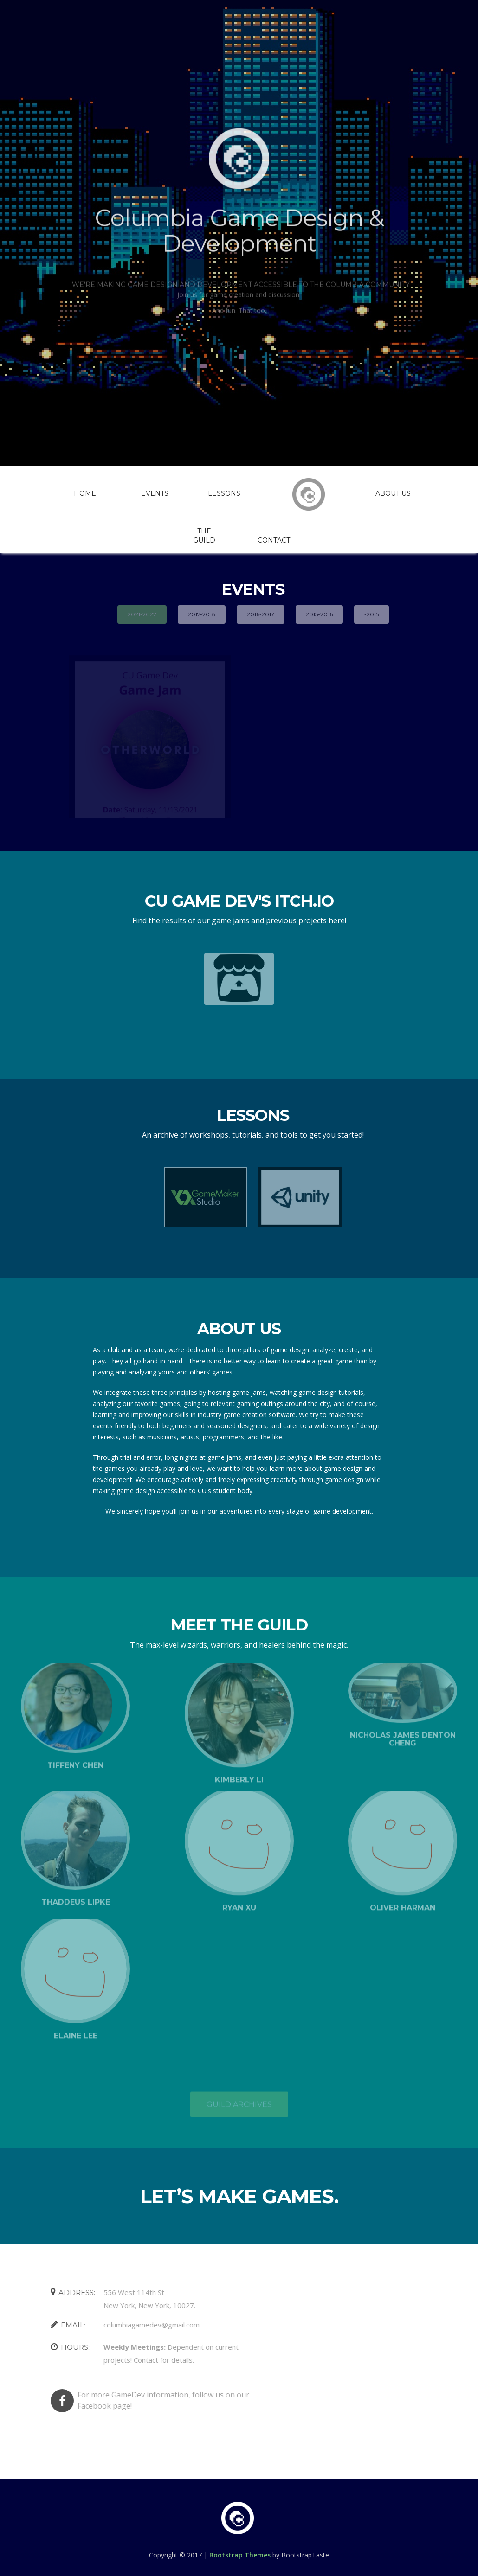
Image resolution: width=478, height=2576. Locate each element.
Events (154, 493)
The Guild (204, 535)
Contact (274, 540)
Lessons (224, 493)
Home (85, 493)
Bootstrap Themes (240, 2554)
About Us (393, 493)
